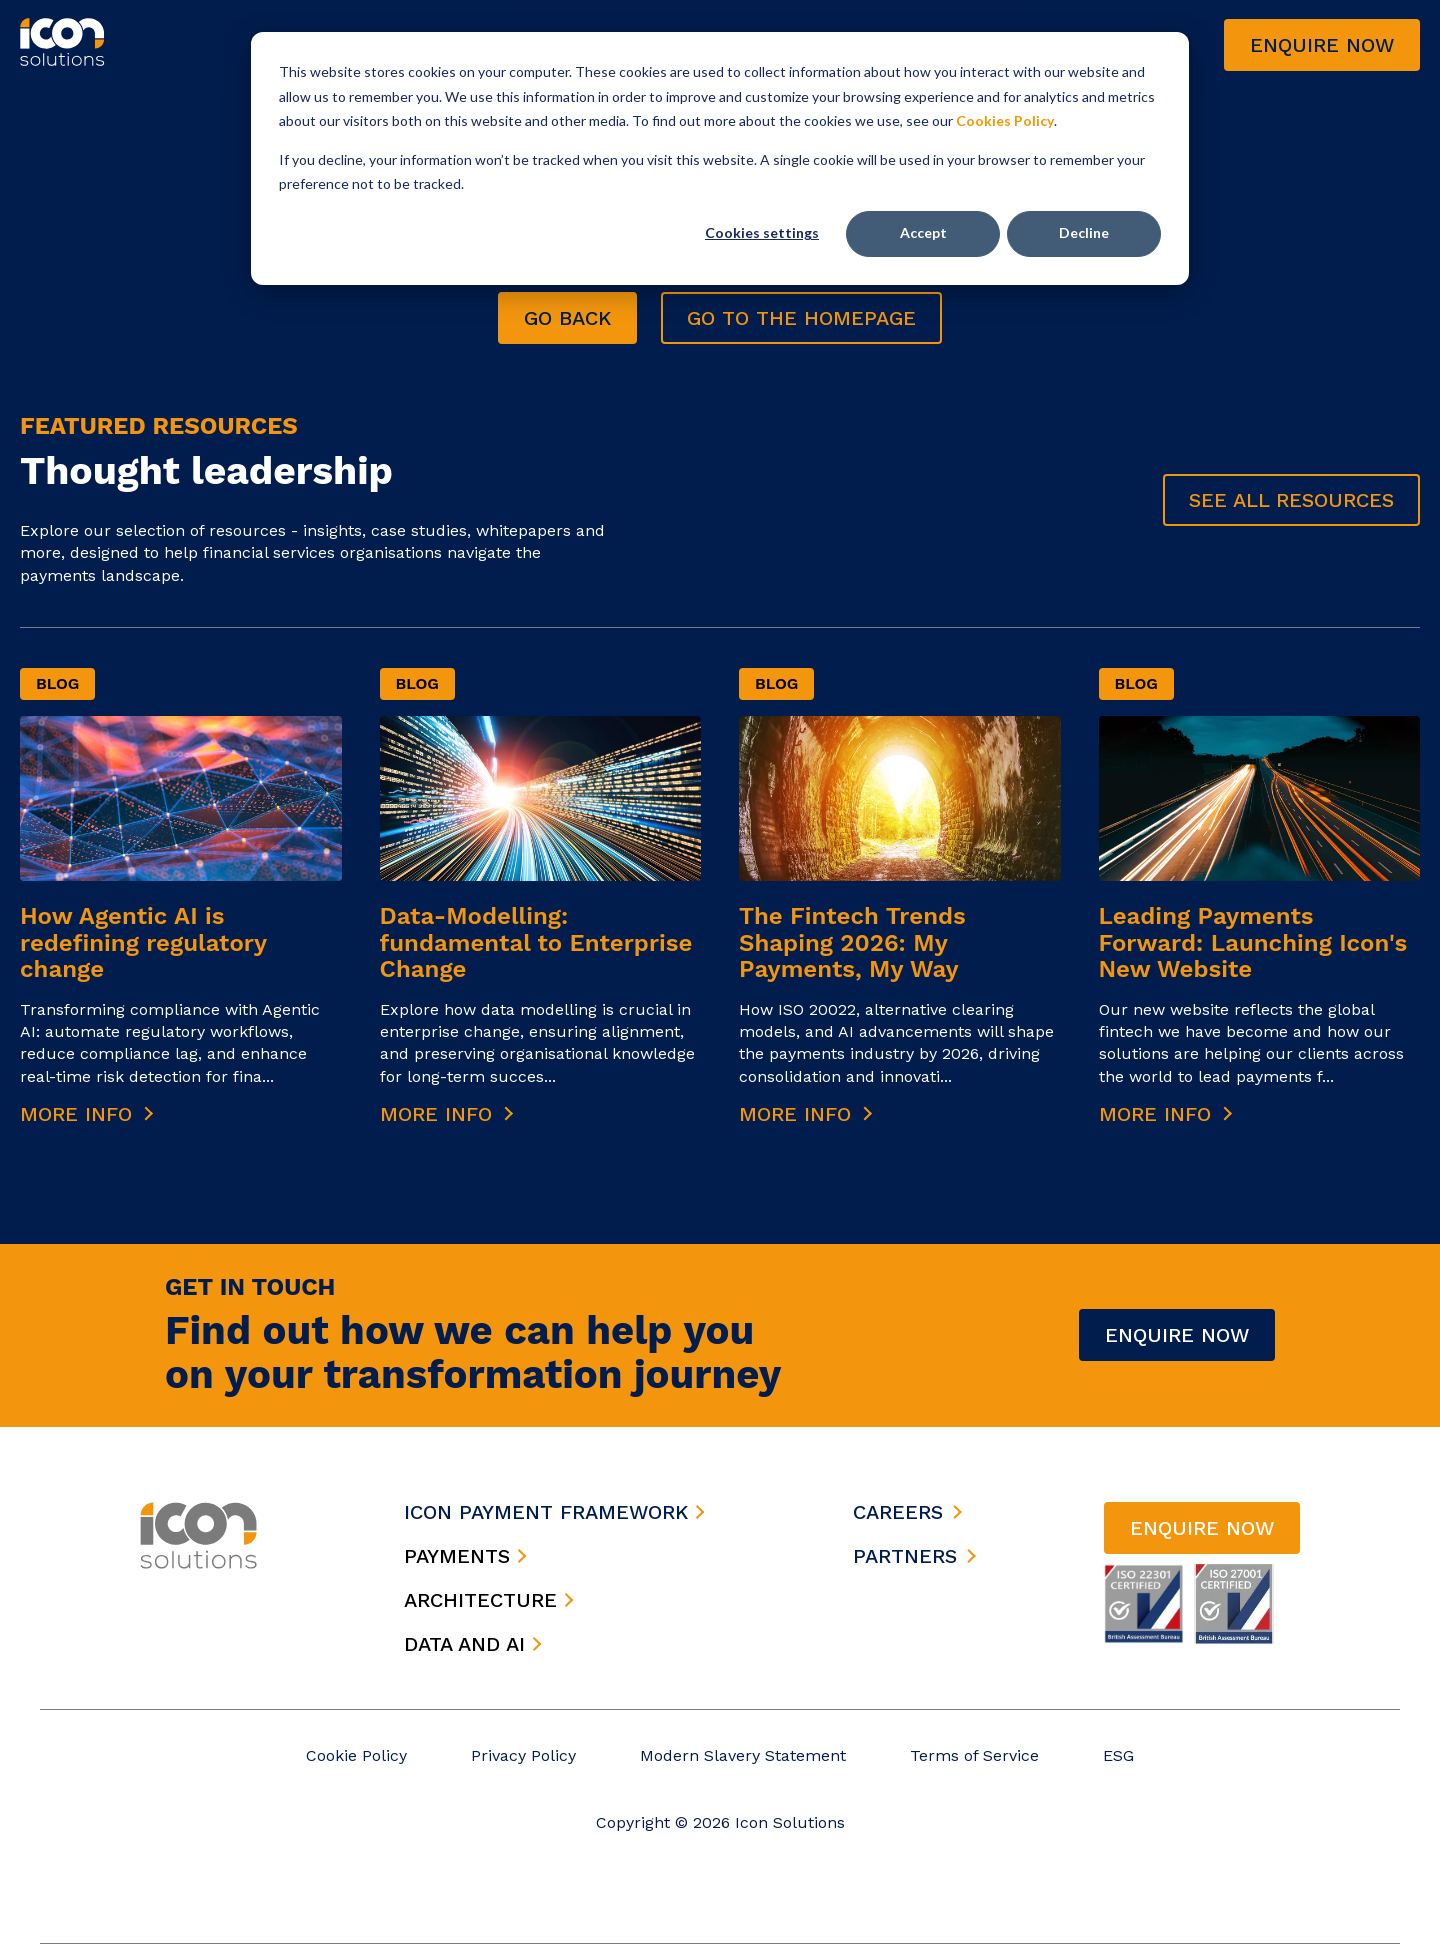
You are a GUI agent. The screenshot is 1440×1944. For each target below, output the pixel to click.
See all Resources (1291, 500)
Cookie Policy (356, 1755)
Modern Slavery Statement (743, 1755)
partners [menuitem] (905, 1556)
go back (567, 318)
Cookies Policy (1005, 120)
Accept (923, 232)
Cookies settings (762, 232)
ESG (1118, 1755)
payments (465, 1556)
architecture (489, 1600)
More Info (86, 1114)
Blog (57, 683)
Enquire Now (1177, 1335)
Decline (1084, 232)
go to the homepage (801, 318)
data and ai (473, 1644)
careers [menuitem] (898, 1512)
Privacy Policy (523, 1755)
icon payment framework (554, 1512)
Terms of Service (974, 1755)
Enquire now (1322, 45)
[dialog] (720, 158)
